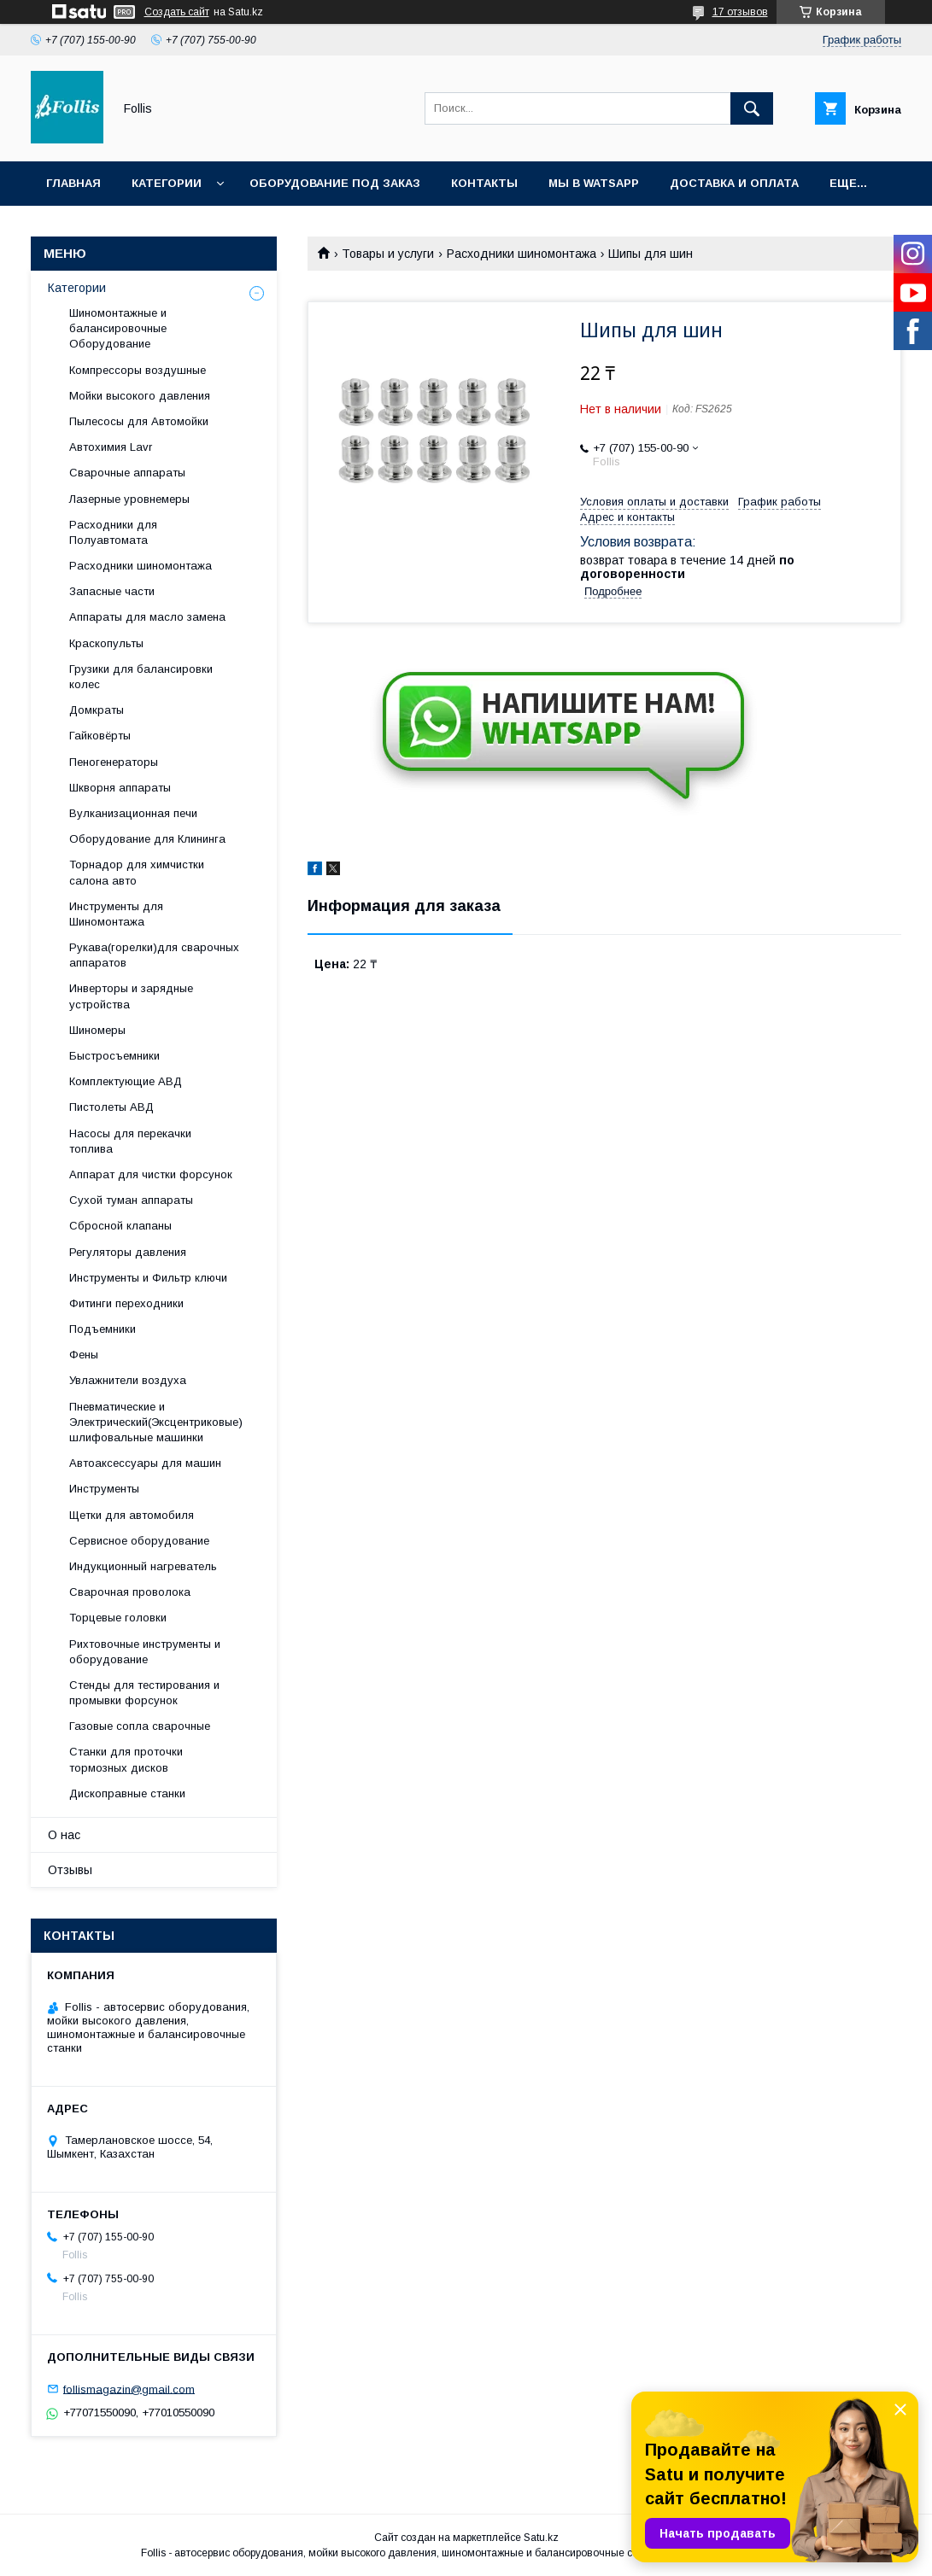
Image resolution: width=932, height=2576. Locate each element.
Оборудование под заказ (334, 183)
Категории (167, 183)
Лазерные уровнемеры (129, 499)
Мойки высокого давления (139, 395)
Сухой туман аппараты (131, 1200)
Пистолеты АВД (111, 1107)
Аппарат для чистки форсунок (150, 1174)
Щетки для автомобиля (131, 1515)
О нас (64, 1835)
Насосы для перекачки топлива (130, 1141)
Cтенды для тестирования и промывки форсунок (144, 1693)
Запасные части (112, 591)
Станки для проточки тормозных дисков (126, 1759)
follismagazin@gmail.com (129, 2388)
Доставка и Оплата (734, 183)
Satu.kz (541, 2538)
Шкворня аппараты (120, 787)
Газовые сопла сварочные (139, 1726)
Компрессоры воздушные (137, 370)
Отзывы (70, 1870)
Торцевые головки (118, 1617)
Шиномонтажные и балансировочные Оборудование (118, 328)
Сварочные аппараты (127, 472)
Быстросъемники (114, 1055)
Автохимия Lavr (110, 447)
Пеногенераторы (113, 762)
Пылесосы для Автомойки (138, 421)
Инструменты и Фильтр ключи (148, 1277)
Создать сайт (176, 12)
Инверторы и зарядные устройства (131, 996)
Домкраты (96, 710)
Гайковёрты (100, 735)
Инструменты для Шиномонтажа (116, 914)
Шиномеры (97, 1030)
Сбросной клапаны (120, 1225)
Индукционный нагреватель (143, 1566)
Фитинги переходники (126, 1303)
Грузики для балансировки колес (141, 677)
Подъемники (102, 1329)
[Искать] (751, 108)
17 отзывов (740, 12)
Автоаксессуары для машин (145, 1463)
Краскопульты (106, 643)
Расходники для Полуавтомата (113, 532)
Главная (73, 183)
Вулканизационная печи (133, 813)
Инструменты (104, 1488)
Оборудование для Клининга (147, 838)
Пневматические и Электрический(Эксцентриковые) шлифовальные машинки (156, 1422)
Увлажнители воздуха (127, 1380)
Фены (83, 1354)
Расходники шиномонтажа (521, 253)
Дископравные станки (127, 1793)
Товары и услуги (388, 253)
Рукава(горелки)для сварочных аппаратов (154, 955)
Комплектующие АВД (125, 1081)
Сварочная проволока (130, 1592)
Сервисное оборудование (139, 1540)
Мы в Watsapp (593, 183)
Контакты (484, 183)
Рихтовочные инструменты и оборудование (144, 1652)
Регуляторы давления (127, 1252)
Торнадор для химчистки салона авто (136, 872)
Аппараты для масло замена (147, 616)
